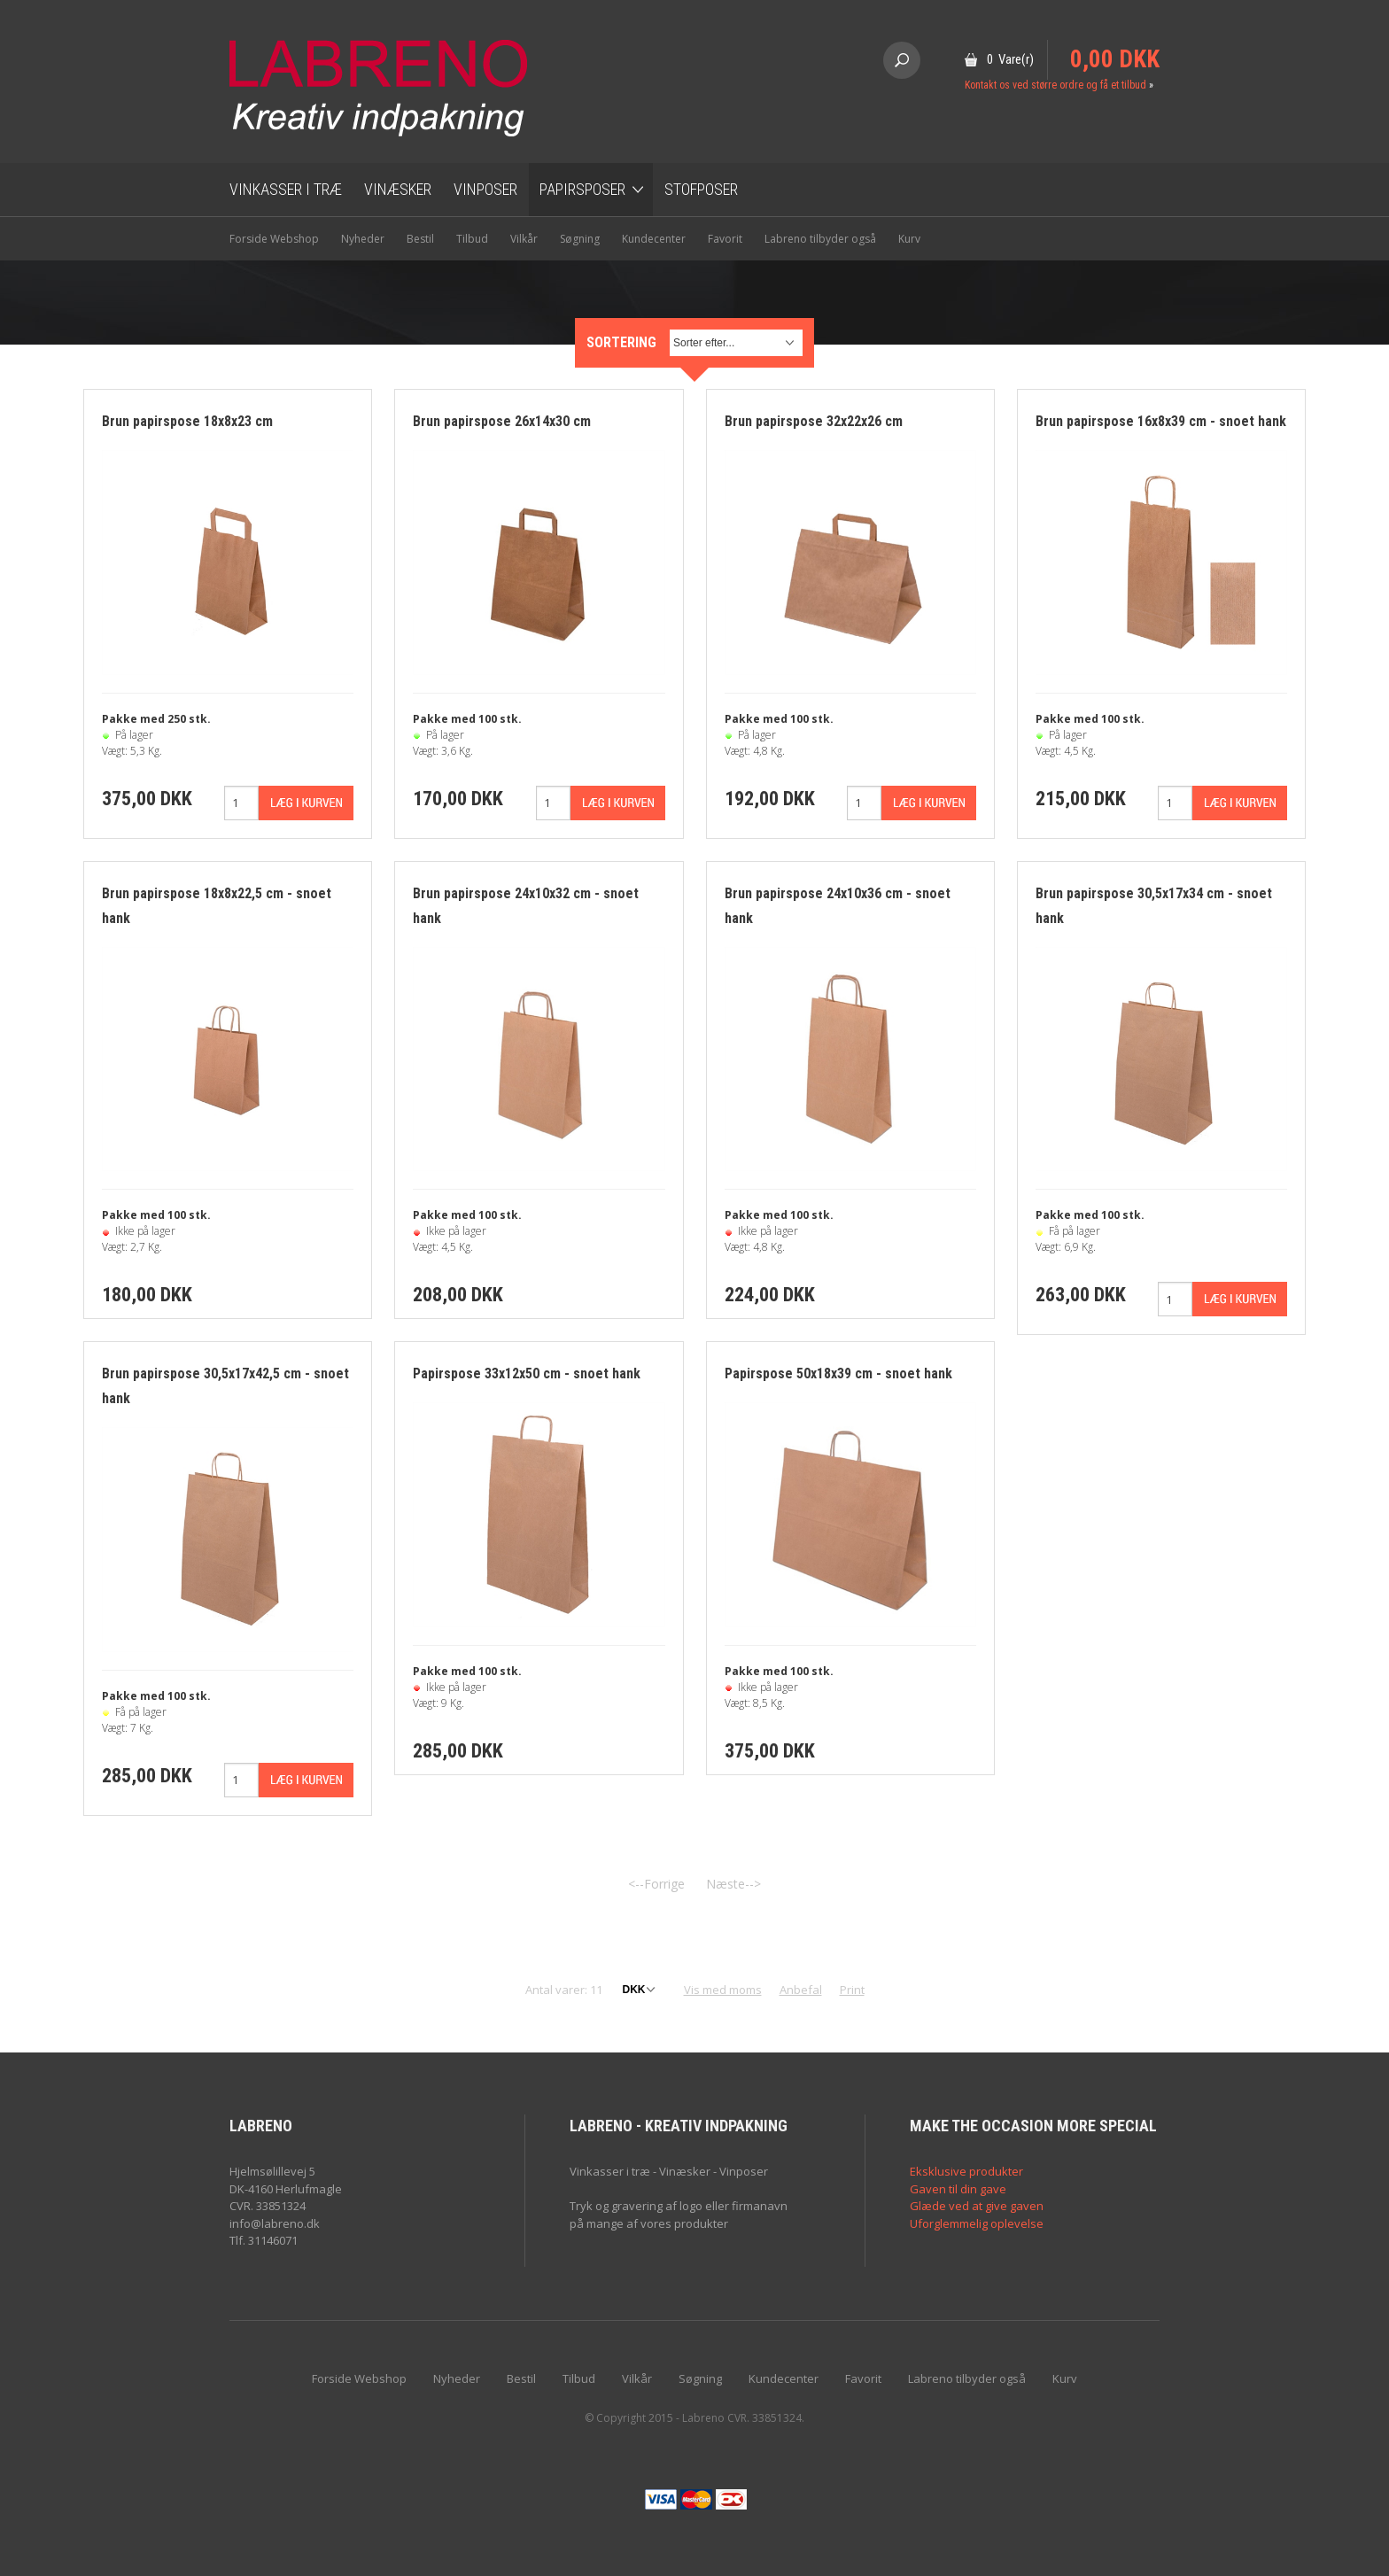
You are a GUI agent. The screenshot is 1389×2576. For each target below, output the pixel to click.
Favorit (725, 238)
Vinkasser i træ (285, 189)
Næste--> (733, 1883)
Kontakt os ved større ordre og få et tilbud (1055, 85)
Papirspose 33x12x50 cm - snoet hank (526, 1373)
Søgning (580, 238)
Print (852, 1990)
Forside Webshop (274, 238)
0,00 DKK (1115, 59)
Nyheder (362, 238)
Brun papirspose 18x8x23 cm (187, 421)
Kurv (909, 238)
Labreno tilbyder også (820, 238)
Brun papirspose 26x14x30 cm (502, 421)
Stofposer (701, 189)
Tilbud (472, 238)
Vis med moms (723, 1990)
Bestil (420, 238)
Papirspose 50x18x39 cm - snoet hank (838, 1373)
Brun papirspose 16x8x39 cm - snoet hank (1161, 421)
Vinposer (485, 189)
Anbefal (801, 1990)
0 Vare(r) (1010, 59)
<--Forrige (656, 1883)
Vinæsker (397, 189)
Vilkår (524, 238)
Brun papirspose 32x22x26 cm (814, 421)
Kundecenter (654, 238)
